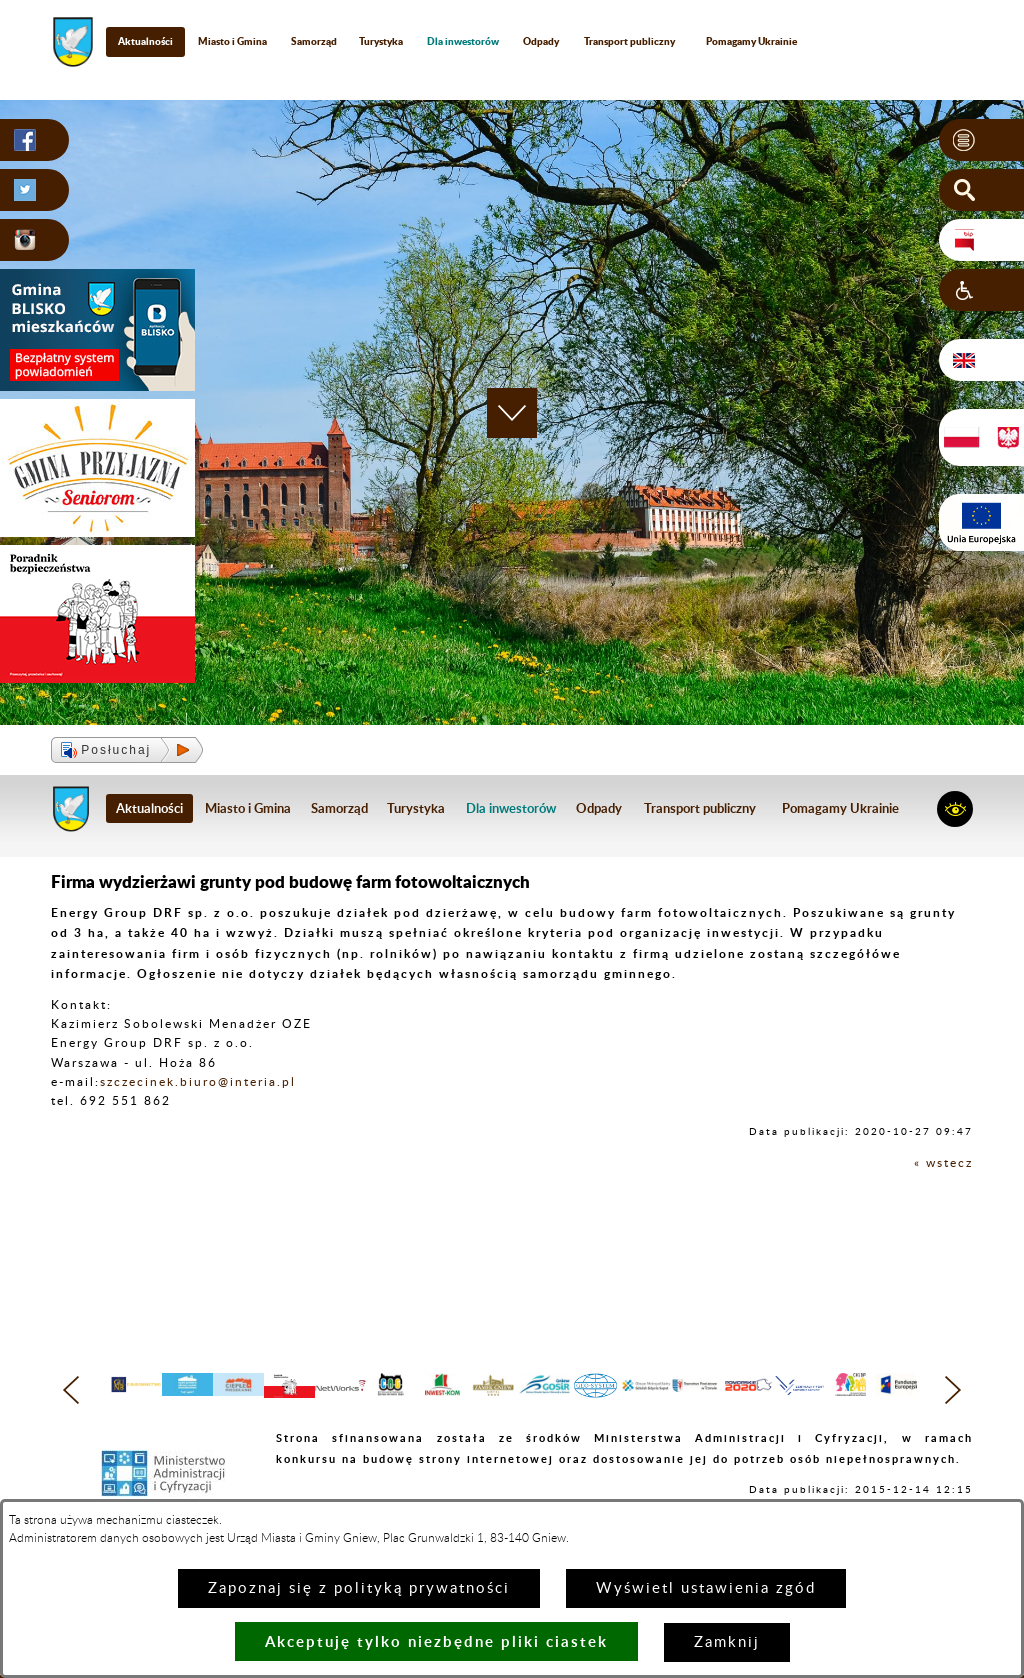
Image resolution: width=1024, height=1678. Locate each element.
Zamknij (727, 1642)
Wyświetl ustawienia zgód (706, 1588)
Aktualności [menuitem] (145, 41)
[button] (981, 140)
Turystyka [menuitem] (381, 41)
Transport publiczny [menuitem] (629, 41)
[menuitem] (463, 41)
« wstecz (943, 1163)
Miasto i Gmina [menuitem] (232, 41)
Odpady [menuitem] (541, 41)
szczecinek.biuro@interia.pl (198, 1082)
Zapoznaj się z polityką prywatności (359, 1588)
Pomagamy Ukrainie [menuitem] (751, 41)
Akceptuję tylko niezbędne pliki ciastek (436, 1641)
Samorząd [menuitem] (314, 41)
